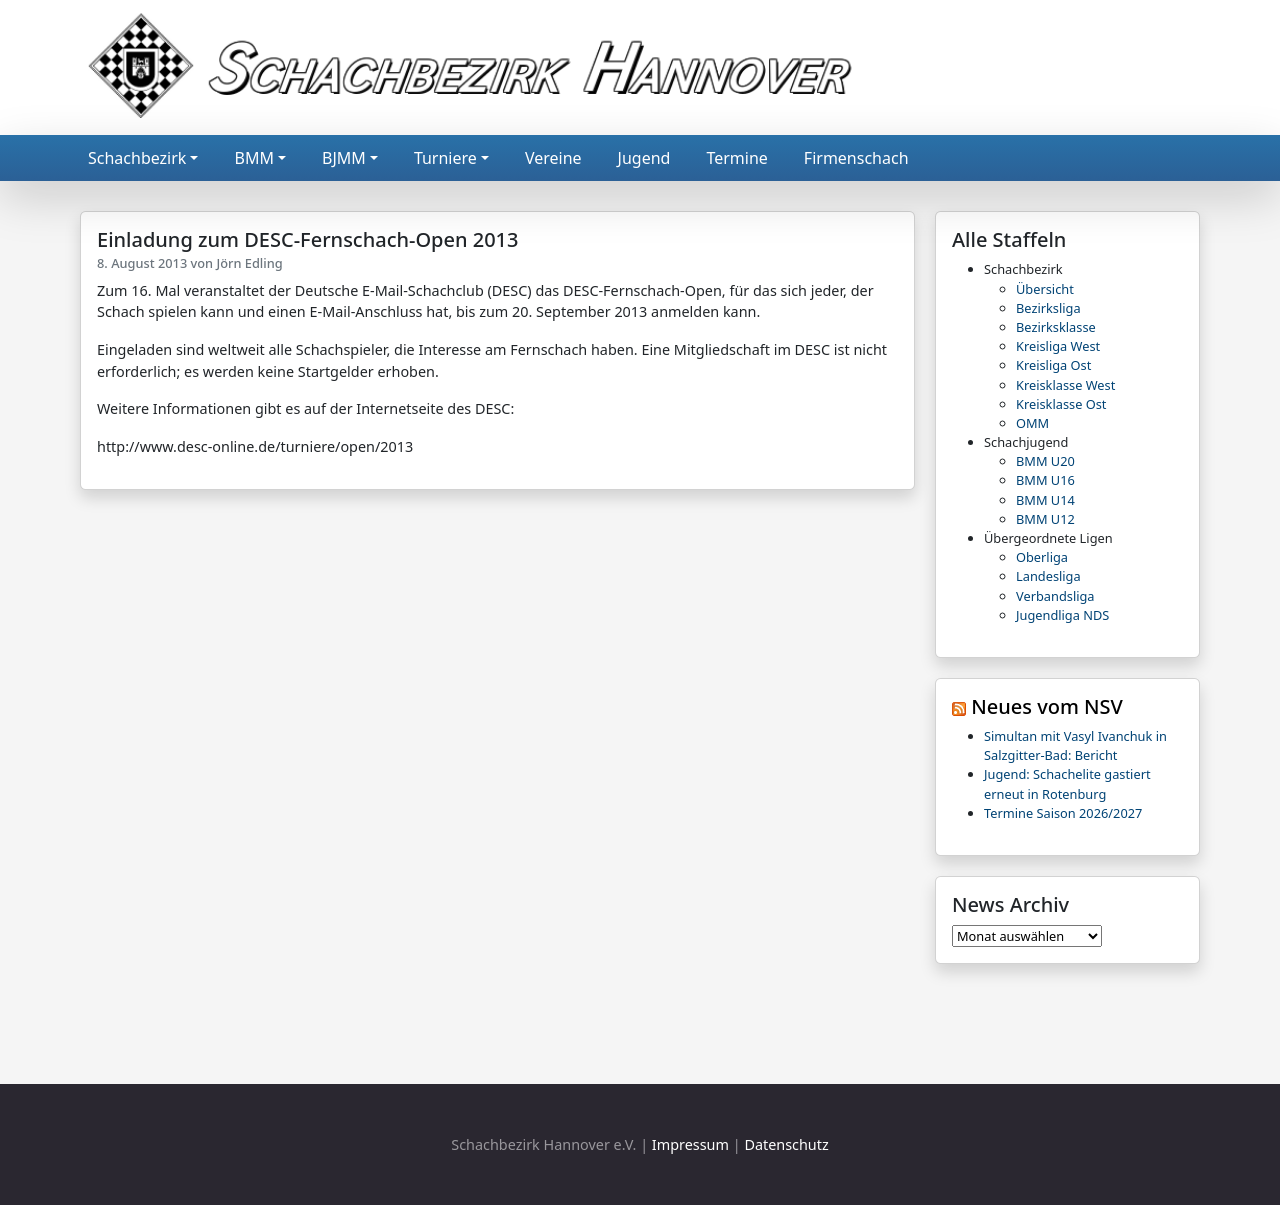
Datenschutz (786, 1144)
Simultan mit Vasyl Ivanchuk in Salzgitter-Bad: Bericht (1075, 745)
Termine (736, 158)
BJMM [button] (344, 158)
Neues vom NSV (1047, 706)
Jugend (644, 158)
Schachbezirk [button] (137, 158)
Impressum (690, 1144)
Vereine (553, 158)
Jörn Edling (249, 263)
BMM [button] (253, 158)
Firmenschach (856, 158)
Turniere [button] (445, 158)
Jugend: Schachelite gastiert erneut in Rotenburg (1067, 783)
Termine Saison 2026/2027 (1063, 813)
